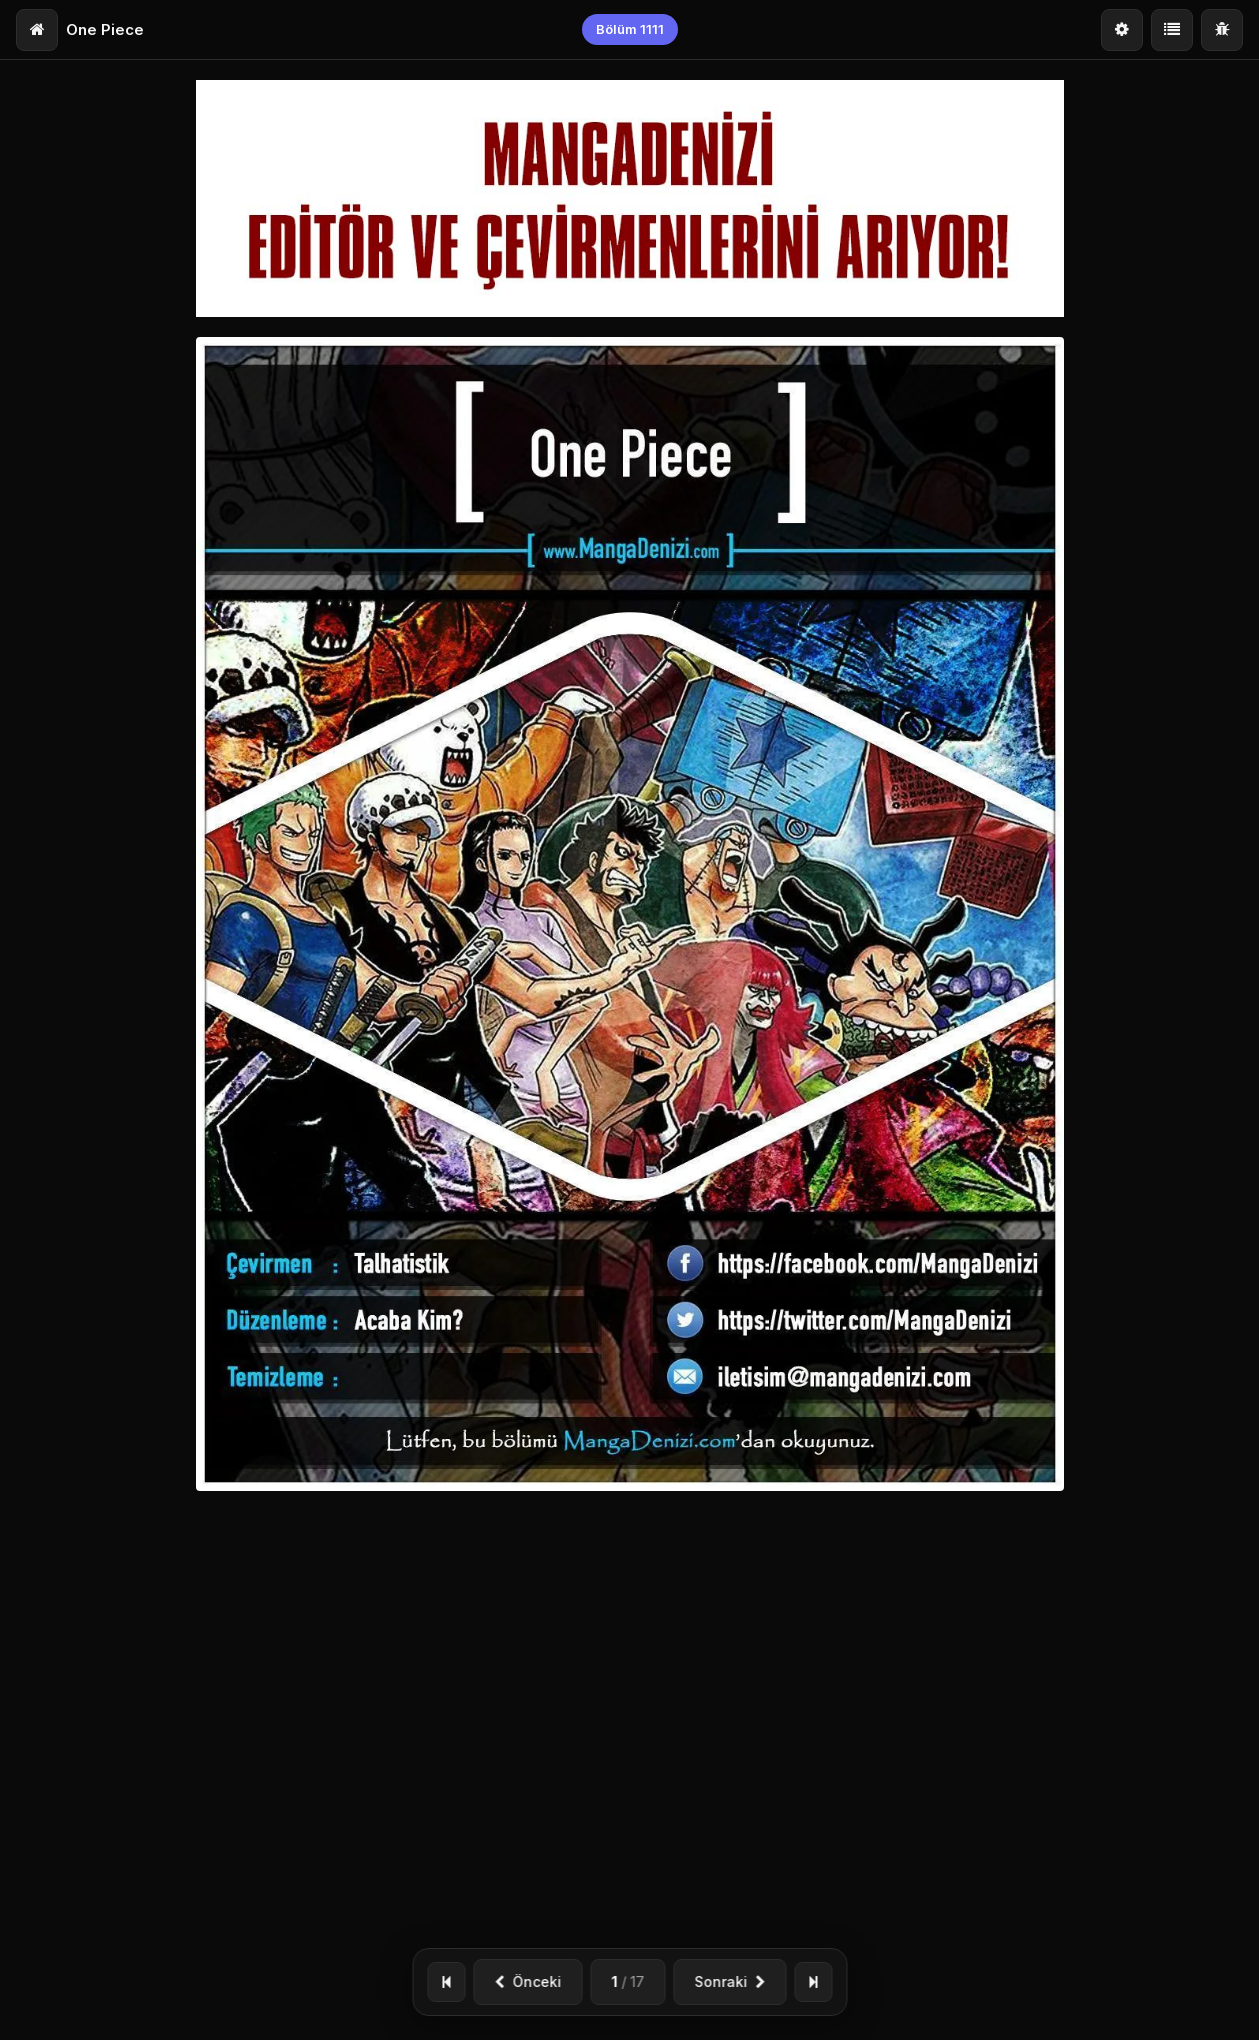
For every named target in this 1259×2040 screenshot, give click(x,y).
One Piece (105, 29)
